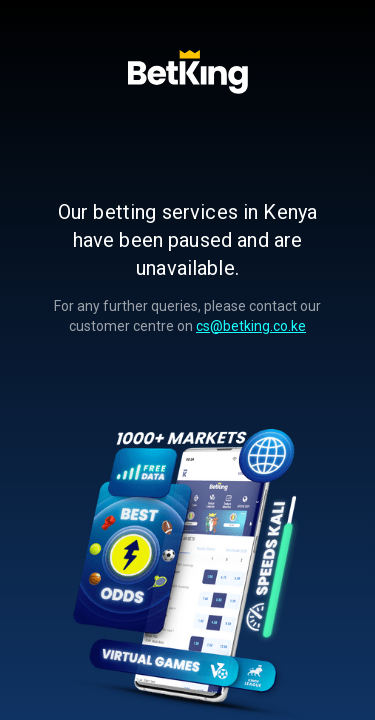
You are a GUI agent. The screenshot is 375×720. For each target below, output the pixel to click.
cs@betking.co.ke (251, 326)
